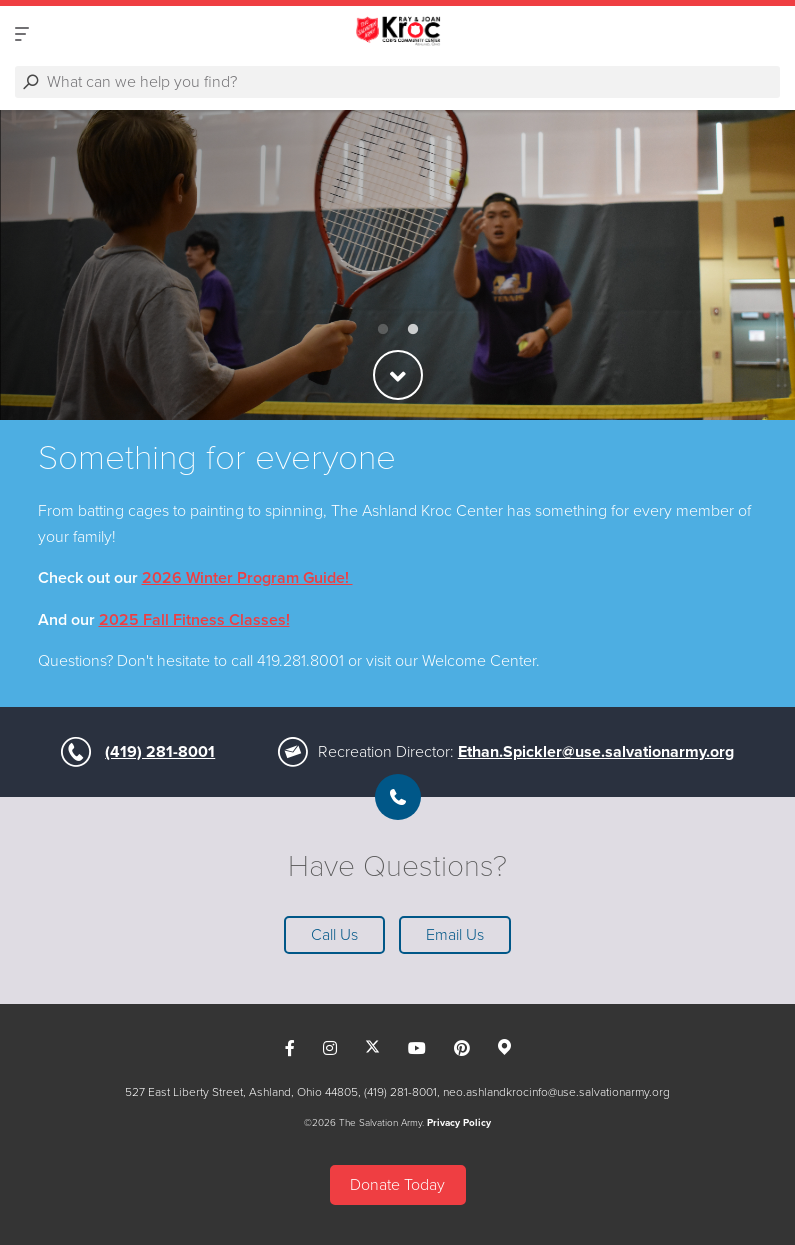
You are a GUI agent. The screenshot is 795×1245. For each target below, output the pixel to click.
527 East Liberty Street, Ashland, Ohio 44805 (241, 1092)
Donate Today (397, 1185)
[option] (397, 265)
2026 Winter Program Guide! (247, 578)
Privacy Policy (459, 1123)
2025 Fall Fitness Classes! (194, 620)
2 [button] (413, 330)
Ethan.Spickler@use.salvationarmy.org (596, 752)
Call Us (334, 935)
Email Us (455, 935)
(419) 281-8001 (160, 752)
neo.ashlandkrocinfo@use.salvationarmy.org (556, 1092)
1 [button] (383, 330)
